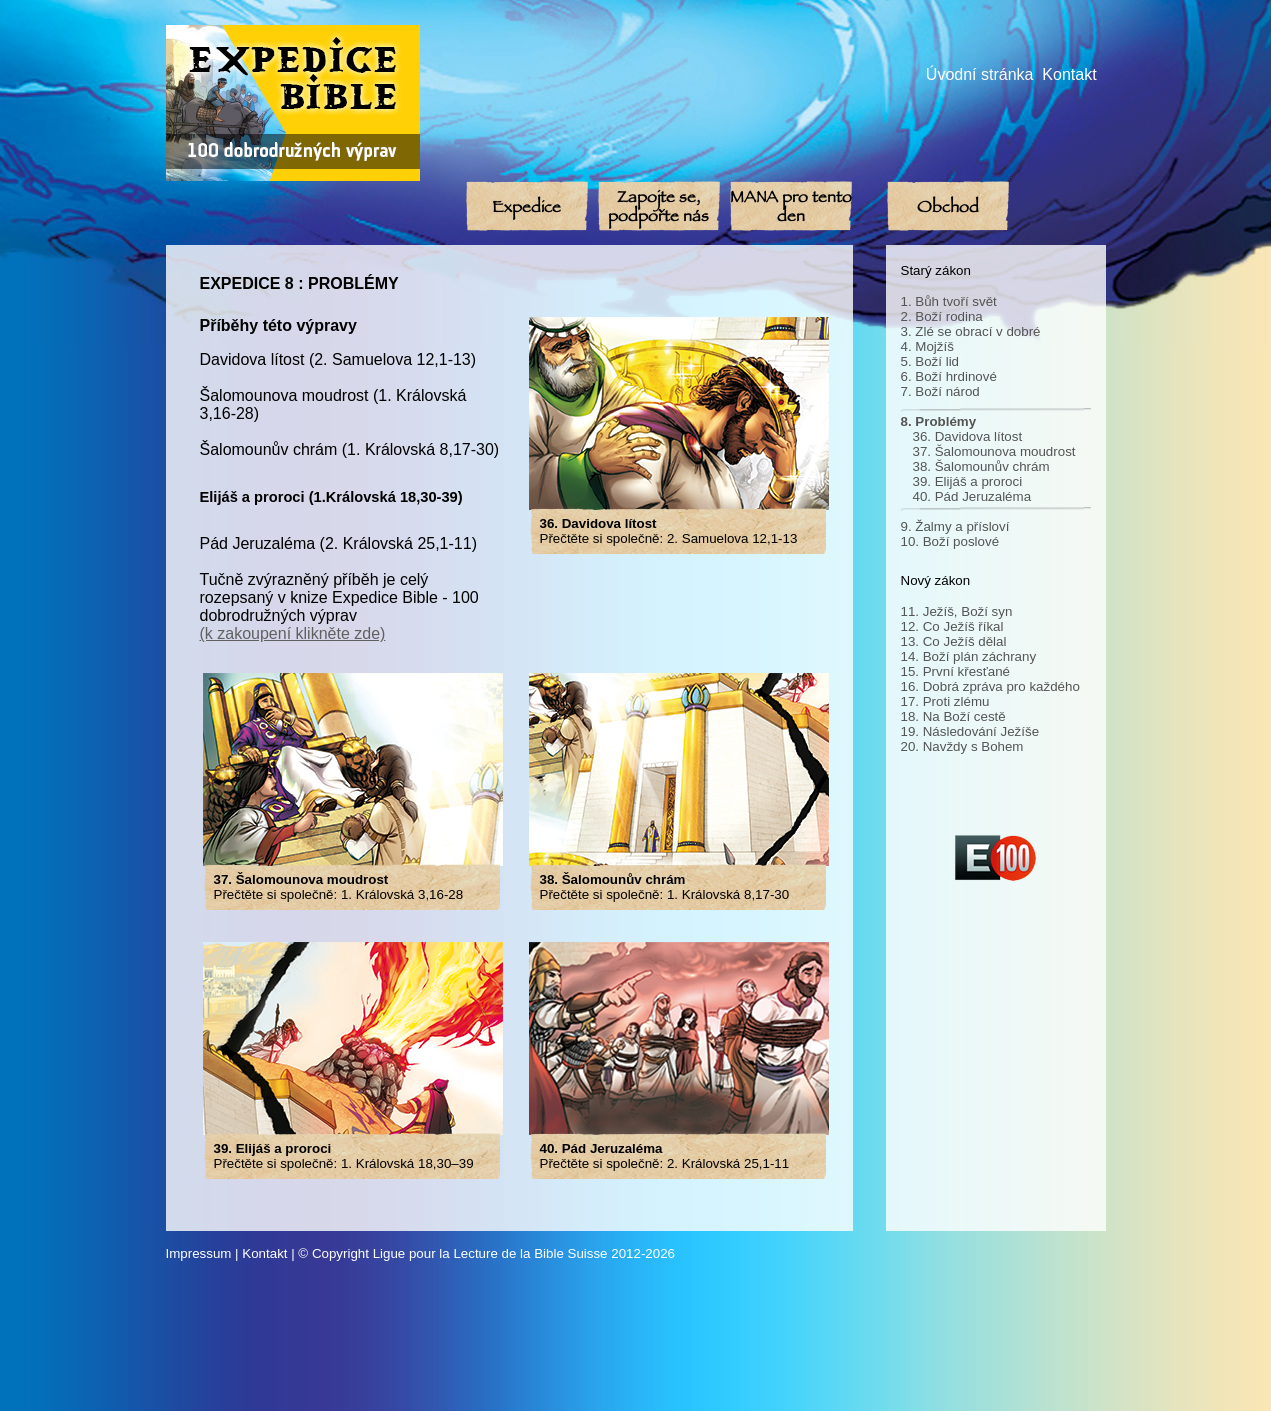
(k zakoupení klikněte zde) (293, 633)
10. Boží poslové (950, 541)
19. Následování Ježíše (970, 731)
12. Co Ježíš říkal (952, 626)
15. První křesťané (955, 671)
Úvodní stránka (980, 74)
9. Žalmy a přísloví (955, 526)
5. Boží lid (930, 361)
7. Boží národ (940, 391)
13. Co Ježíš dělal (954, 641)
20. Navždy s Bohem (962, 746)
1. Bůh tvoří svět (949, 301)
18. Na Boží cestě (953, 716)
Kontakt (1069, 74)
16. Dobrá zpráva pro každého (990, 686)
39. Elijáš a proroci (968, 481)
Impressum (199, 1253)
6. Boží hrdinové (949, 376)
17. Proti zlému (945, 701)
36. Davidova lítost (968, 436)
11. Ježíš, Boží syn (957, 611)
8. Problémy (939, 421)
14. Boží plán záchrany (969, 656)
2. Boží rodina (942, 316)
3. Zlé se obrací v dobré (971, 331)
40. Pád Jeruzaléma (972, 496)
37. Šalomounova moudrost (994, 451)
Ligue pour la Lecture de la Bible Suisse (490, 1253)
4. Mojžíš (927, 346)
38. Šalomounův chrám (981, 466)
